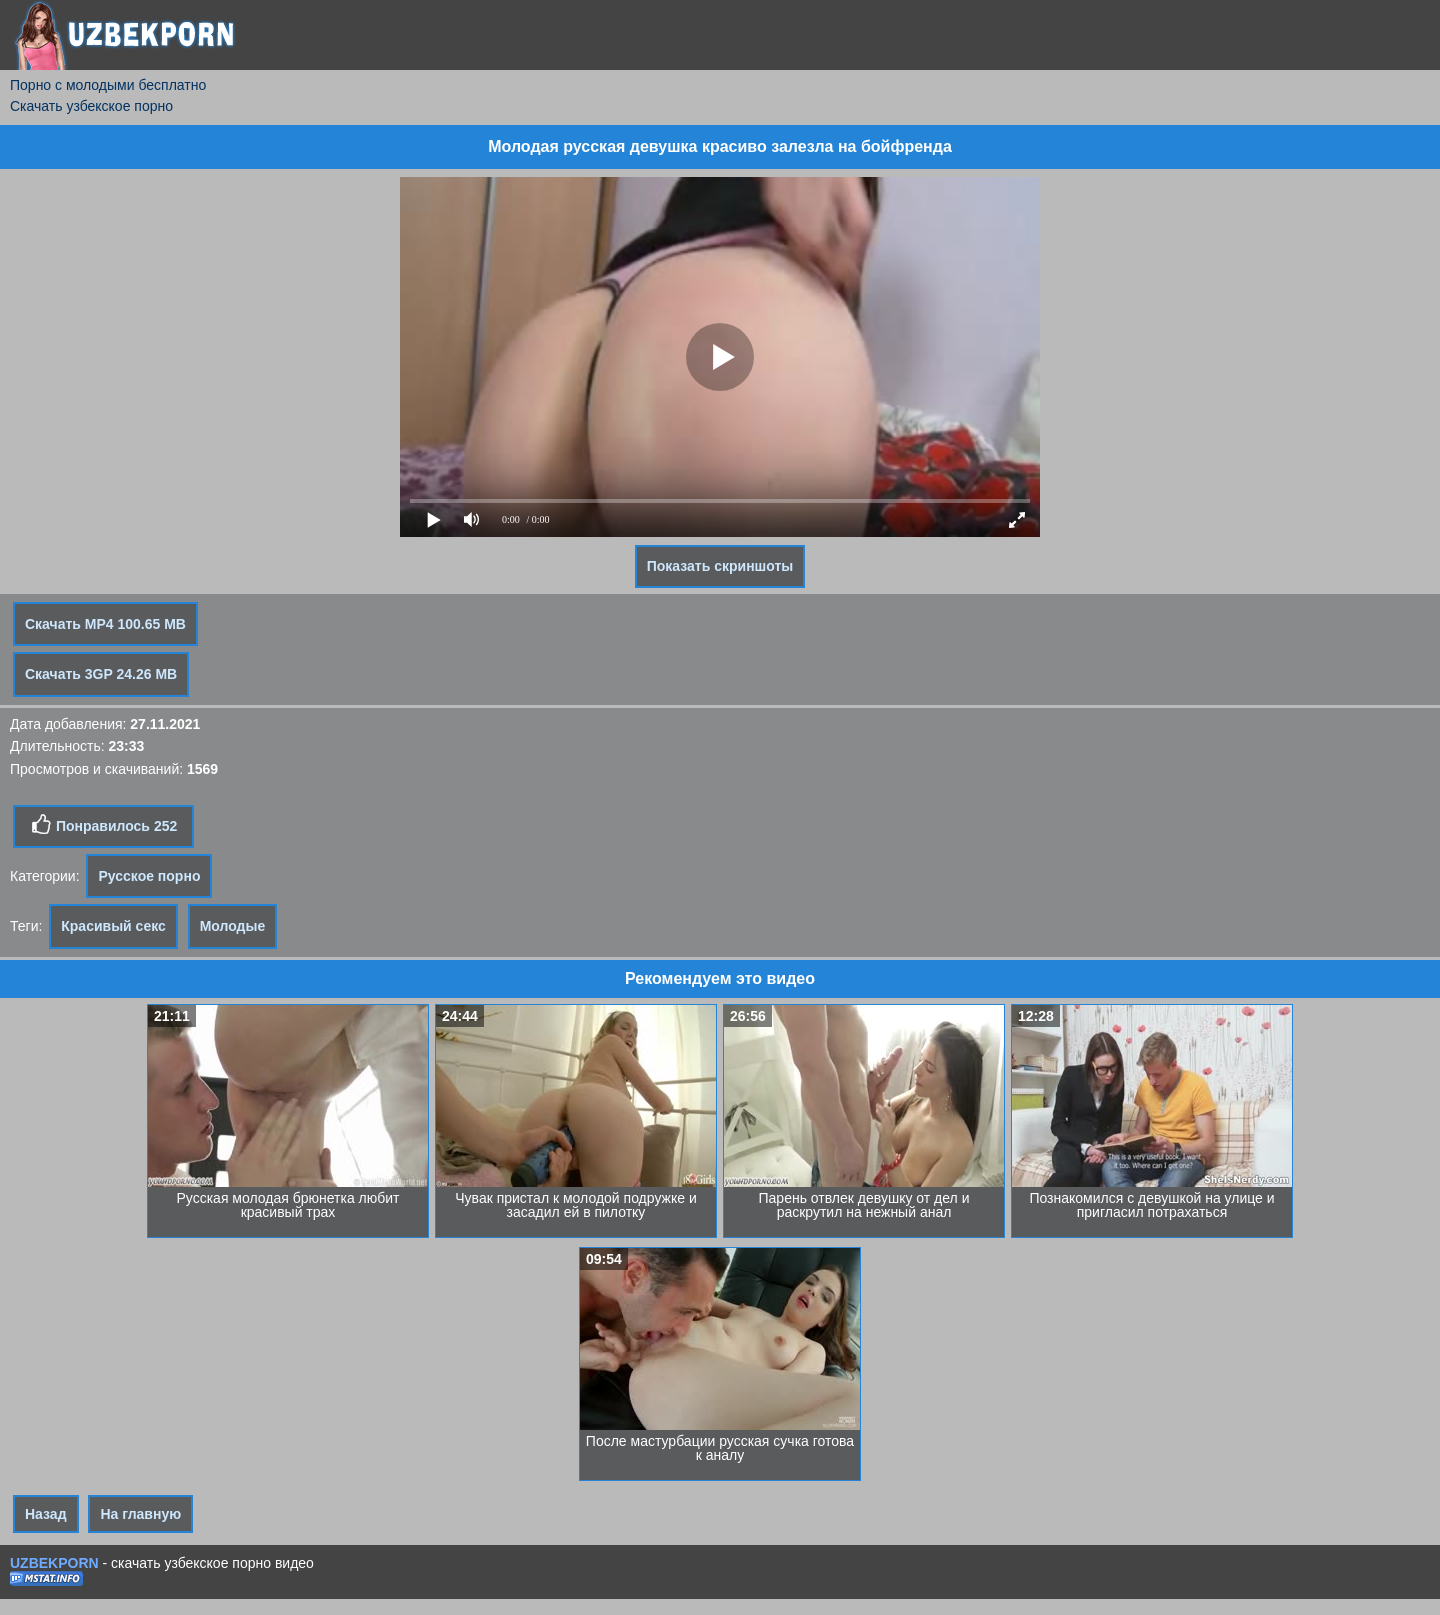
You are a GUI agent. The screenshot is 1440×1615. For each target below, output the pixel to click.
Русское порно (149, 876)
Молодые (233, 926)
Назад (46, 1514)
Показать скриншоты (720, 566)
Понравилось (103, 825)
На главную (140, 1514)
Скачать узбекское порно (91, 106)
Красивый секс (113, 926)
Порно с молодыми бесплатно (108, 85)
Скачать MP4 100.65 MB (105, 624)
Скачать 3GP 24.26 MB (101, 674)
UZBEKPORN (54, 1563)
